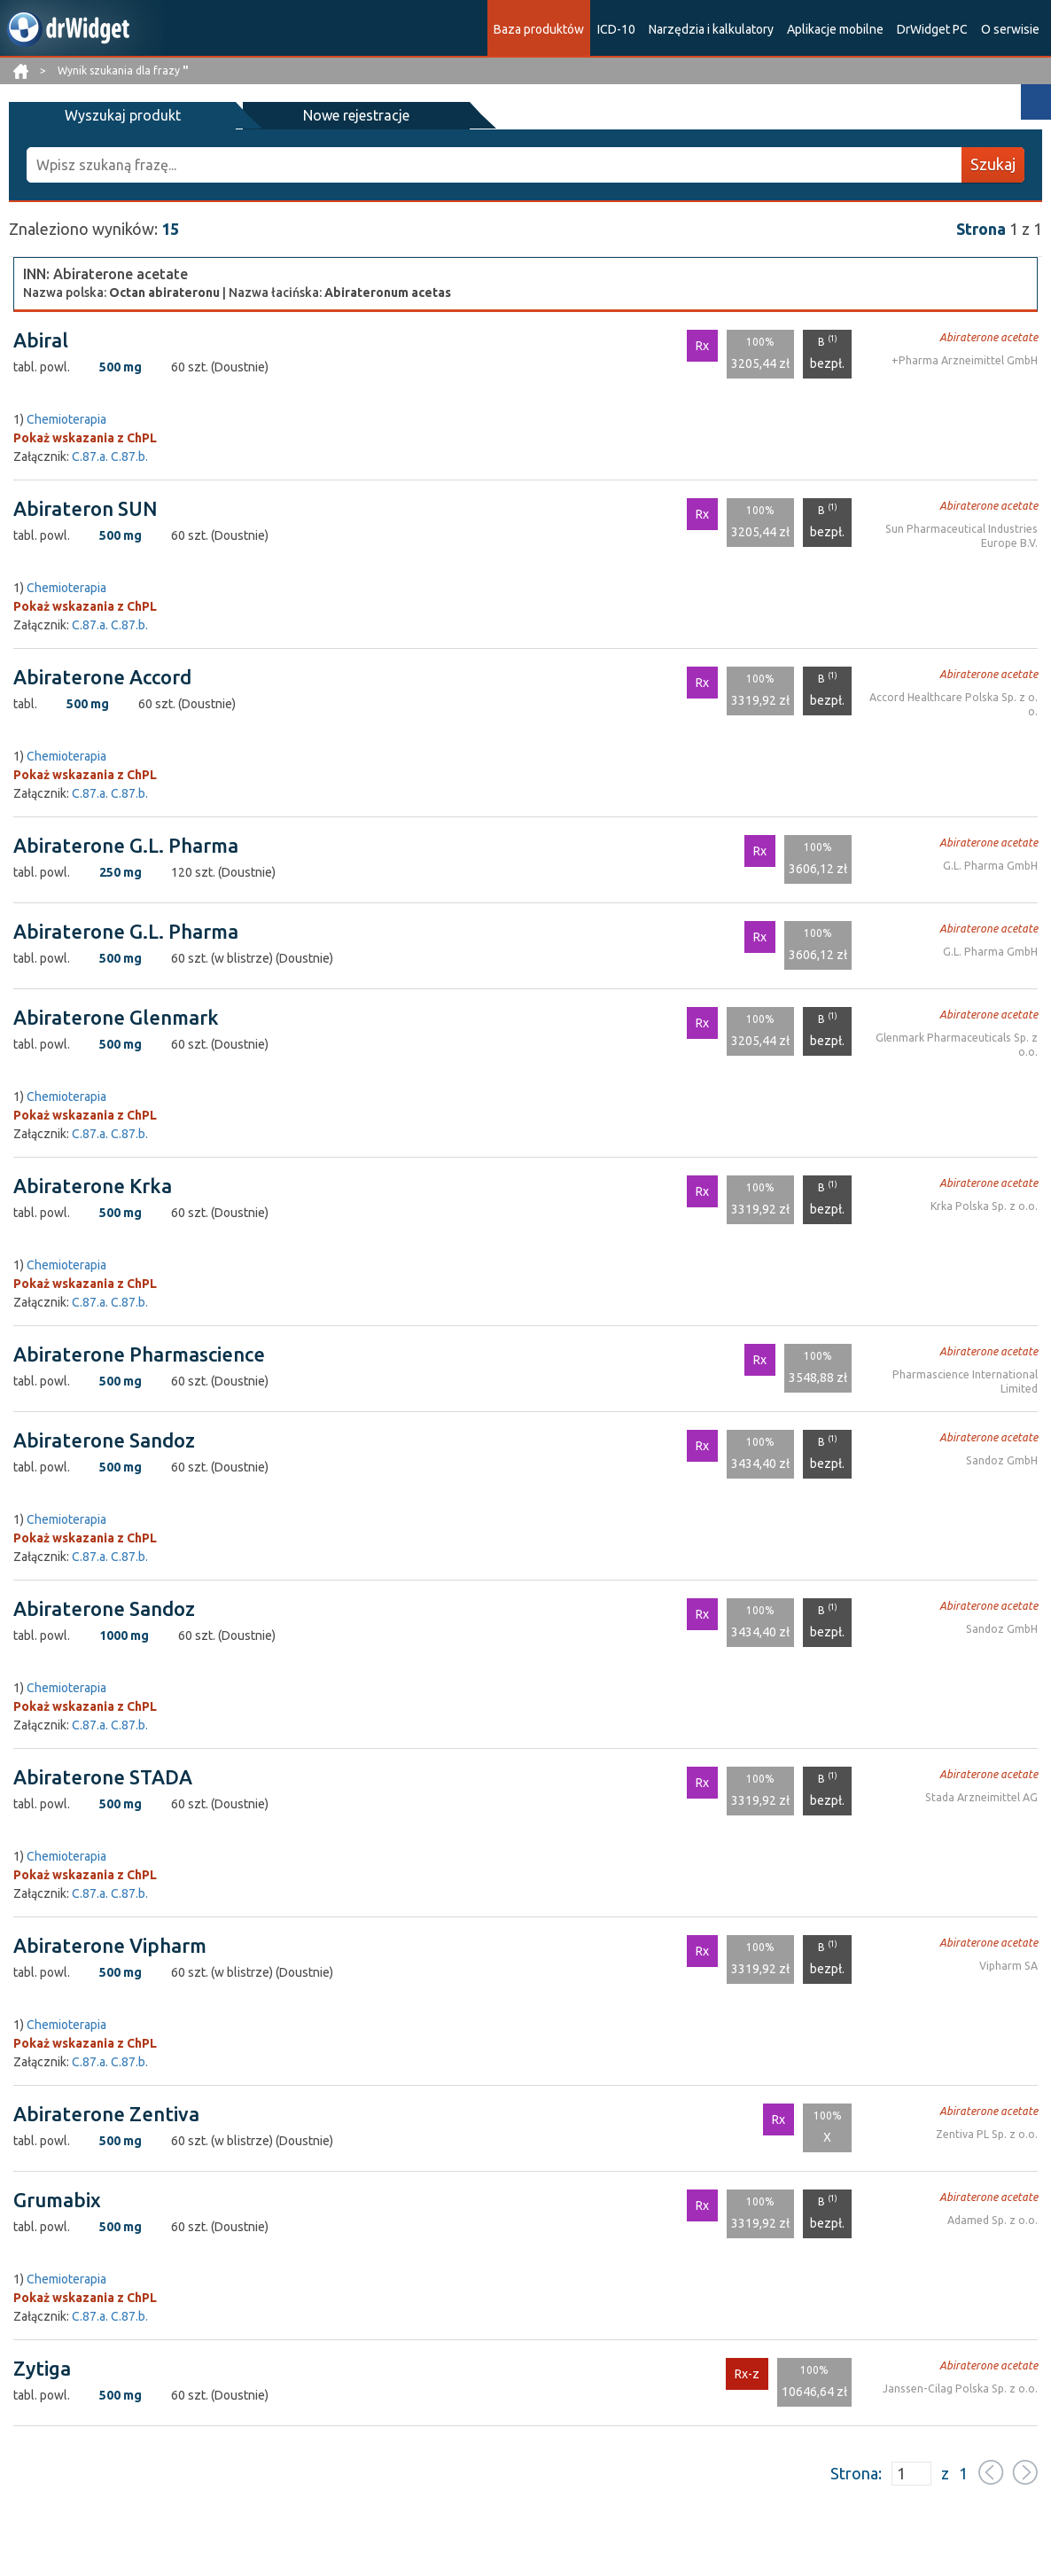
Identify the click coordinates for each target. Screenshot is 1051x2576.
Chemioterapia (66, 418)
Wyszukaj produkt (98, 115)
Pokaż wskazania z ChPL (85, 437)
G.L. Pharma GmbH (992, 864)
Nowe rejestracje (282, 115)
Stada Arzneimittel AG (982, 1796)
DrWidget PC (932, 29)
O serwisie (1010, 29)
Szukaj (993, 164)
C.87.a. (90, 456)
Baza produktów (539, 29)
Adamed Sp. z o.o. (993, 2219)
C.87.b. (129, 456)
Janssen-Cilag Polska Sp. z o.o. (963, 2387)
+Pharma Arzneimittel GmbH (966, 359)
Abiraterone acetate (990, 336)
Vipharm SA (1009, 1965)
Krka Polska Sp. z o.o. (985, 1205)
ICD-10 (616, 29)
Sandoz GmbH (1003, 1459)
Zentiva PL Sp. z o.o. (988, 2133)
